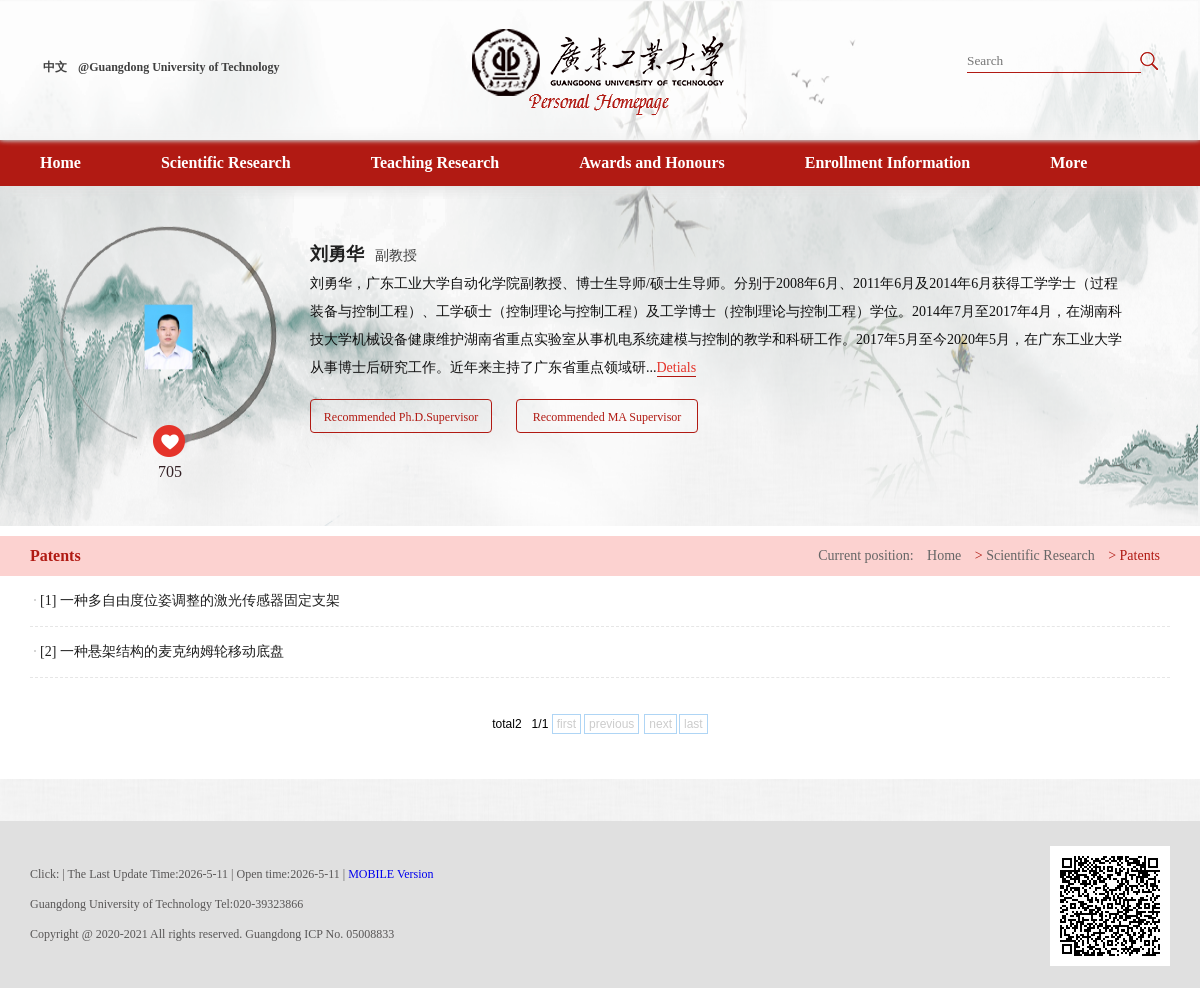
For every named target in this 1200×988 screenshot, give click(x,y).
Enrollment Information (887, 162)
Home (60, 162)
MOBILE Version (390, 874)
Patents (1140, 555)
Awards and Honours (652, 162)
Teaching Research (435, 162)
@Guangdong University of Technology (179, 67)
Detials (677, 367)
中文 (55, 67)
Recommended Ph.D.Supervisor (401, 417)
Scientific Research (226, 162)
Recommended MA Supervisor (607, 417)
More (1068, 162)
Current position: (865, 555)
